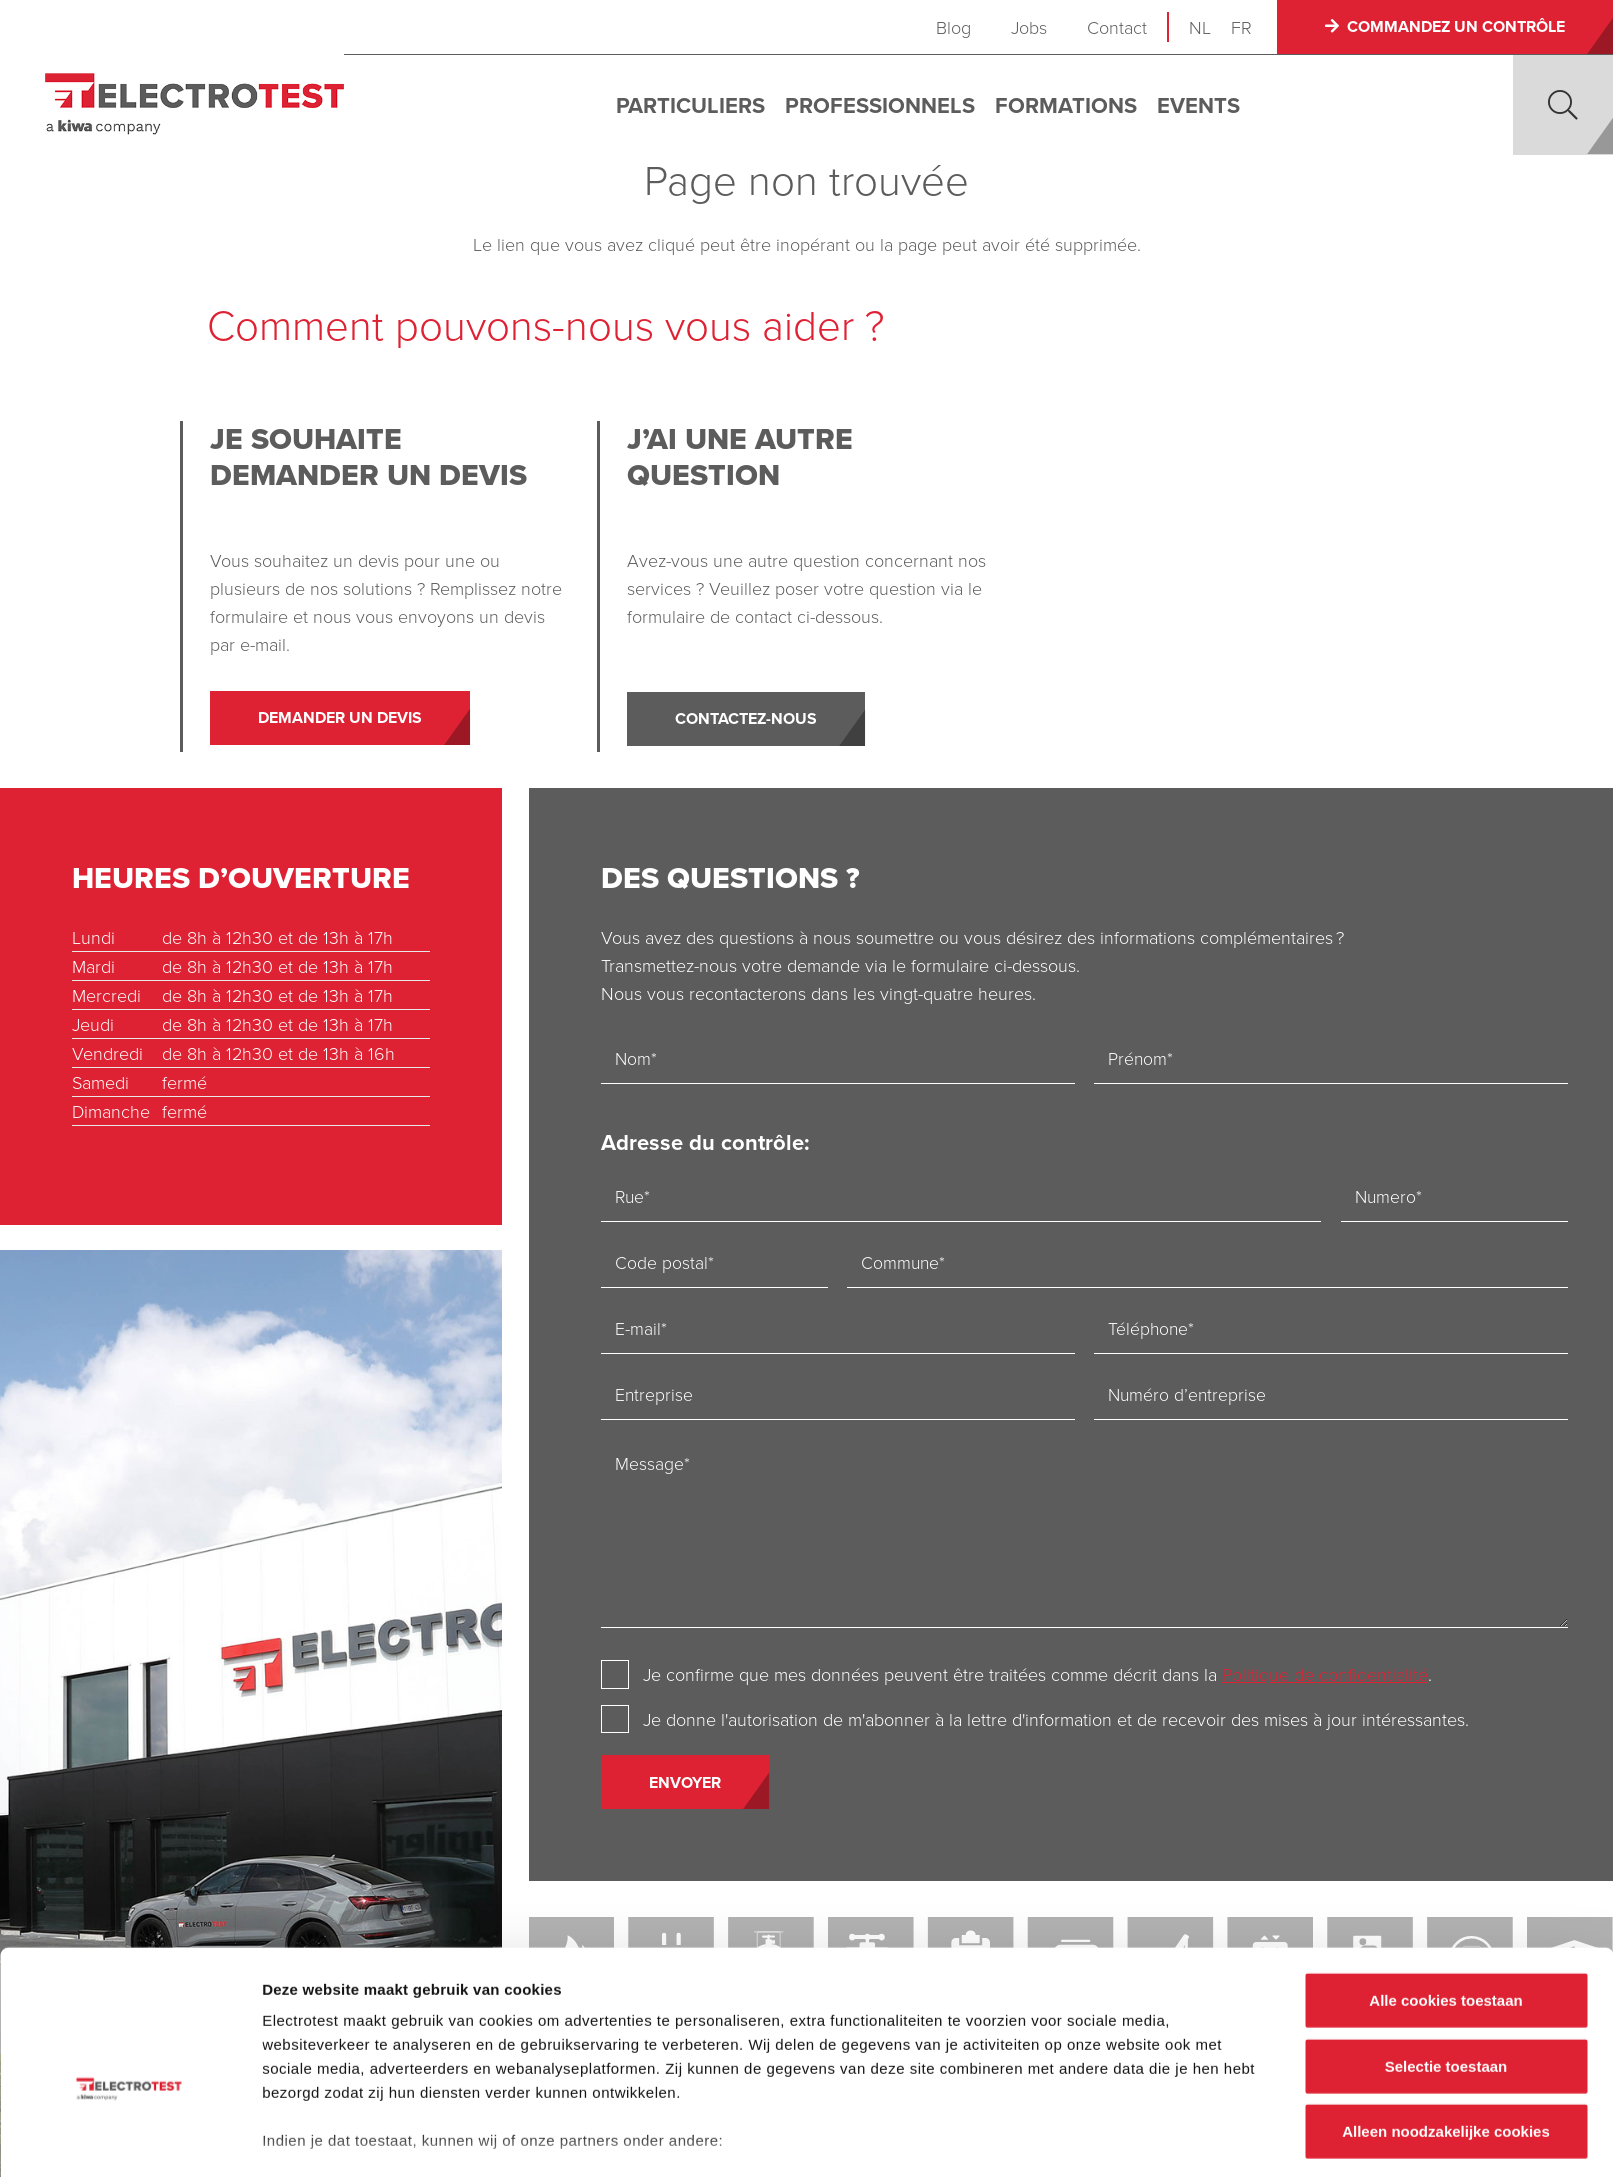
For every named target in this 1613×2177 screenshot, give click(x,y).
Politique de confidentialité (1326, 1675)
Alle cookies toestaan (1445, 1887)
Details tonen (1080, 2137)
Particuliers (697, 105)
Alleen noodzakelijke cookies (1446, 2018)
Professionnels (887, 105)
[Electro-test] (201, 104)
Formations (1073, 105)
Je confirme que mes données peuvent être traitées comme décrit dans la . (1038, 1675)
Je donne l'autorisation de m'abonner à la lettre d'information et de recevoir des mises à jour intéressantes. (1057, 1720)
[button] (1563, 105)
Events (1205, 105)
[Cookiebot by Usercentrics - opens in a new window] (129, 2138)
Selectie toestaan (1446, 1952)
